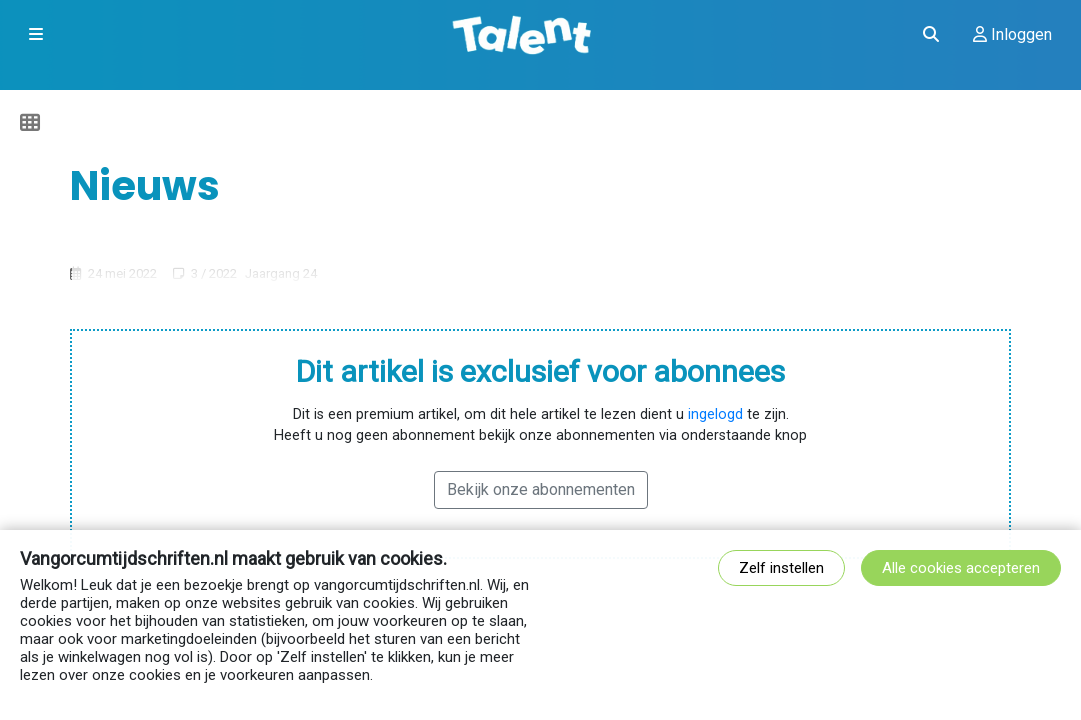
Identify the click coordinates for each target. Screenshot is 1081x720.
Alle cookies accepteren (961, 568)
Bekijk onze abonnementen (541, 489)
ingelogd (715, 414)
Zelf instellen (781, 568)
